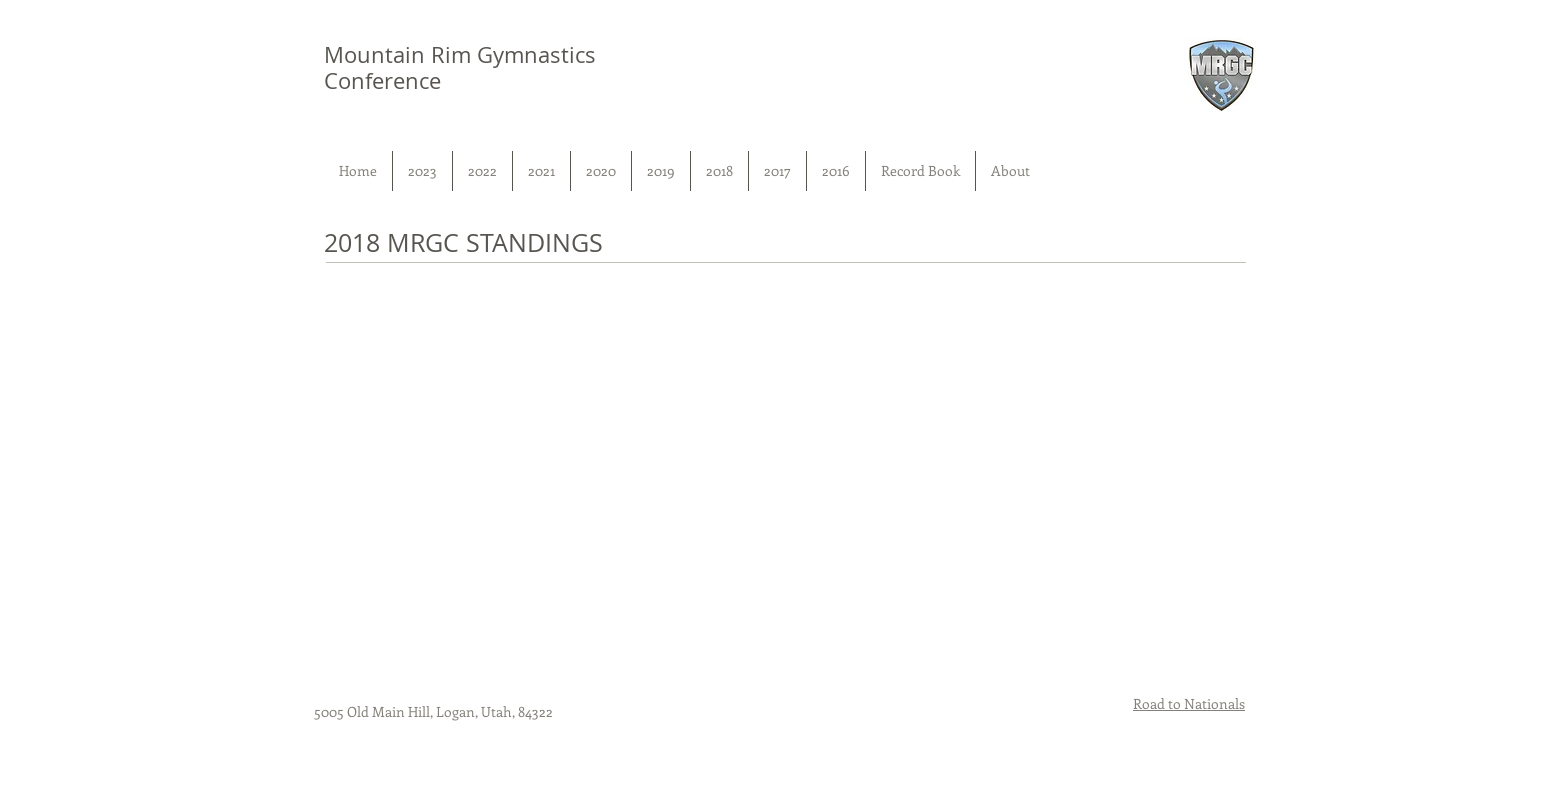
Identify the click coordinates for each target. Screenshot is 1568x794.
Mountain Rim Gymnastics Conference (460, 67)
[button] (422, 171)
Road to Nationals (1189, 703)
